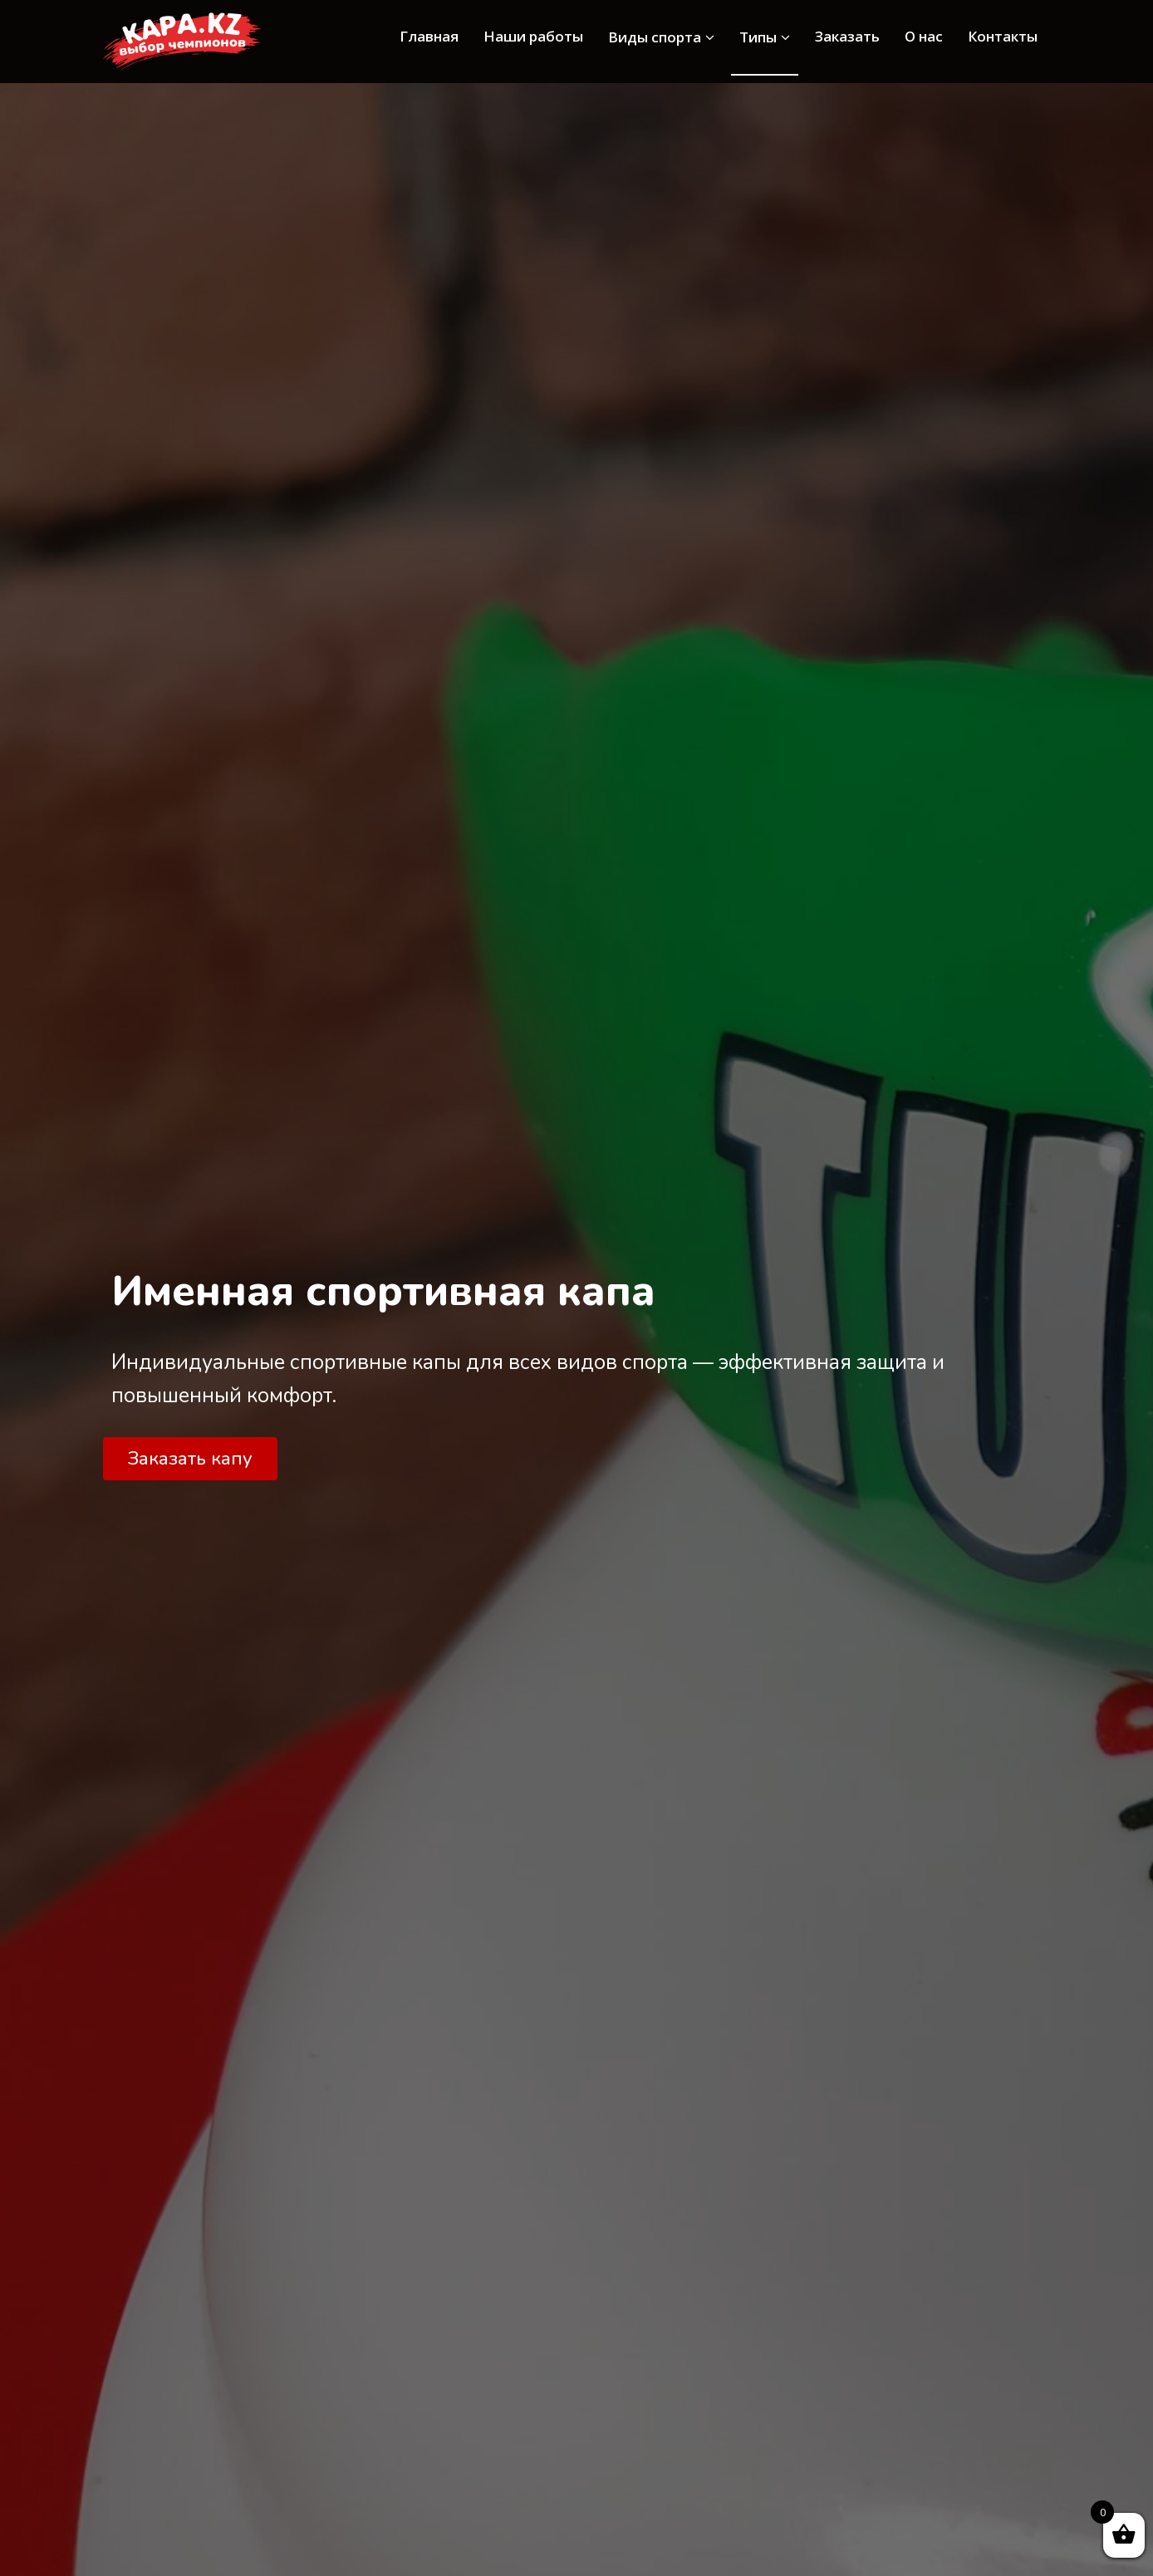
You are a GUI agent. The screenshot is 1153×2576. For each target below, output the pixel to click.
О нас (924, 36)
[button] (190, 1458)
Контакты (1003, 36)
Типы (764, 37)
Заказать (847, 36)
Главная (429, 36)
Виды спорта (661, 37)
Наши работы (533, 36)
